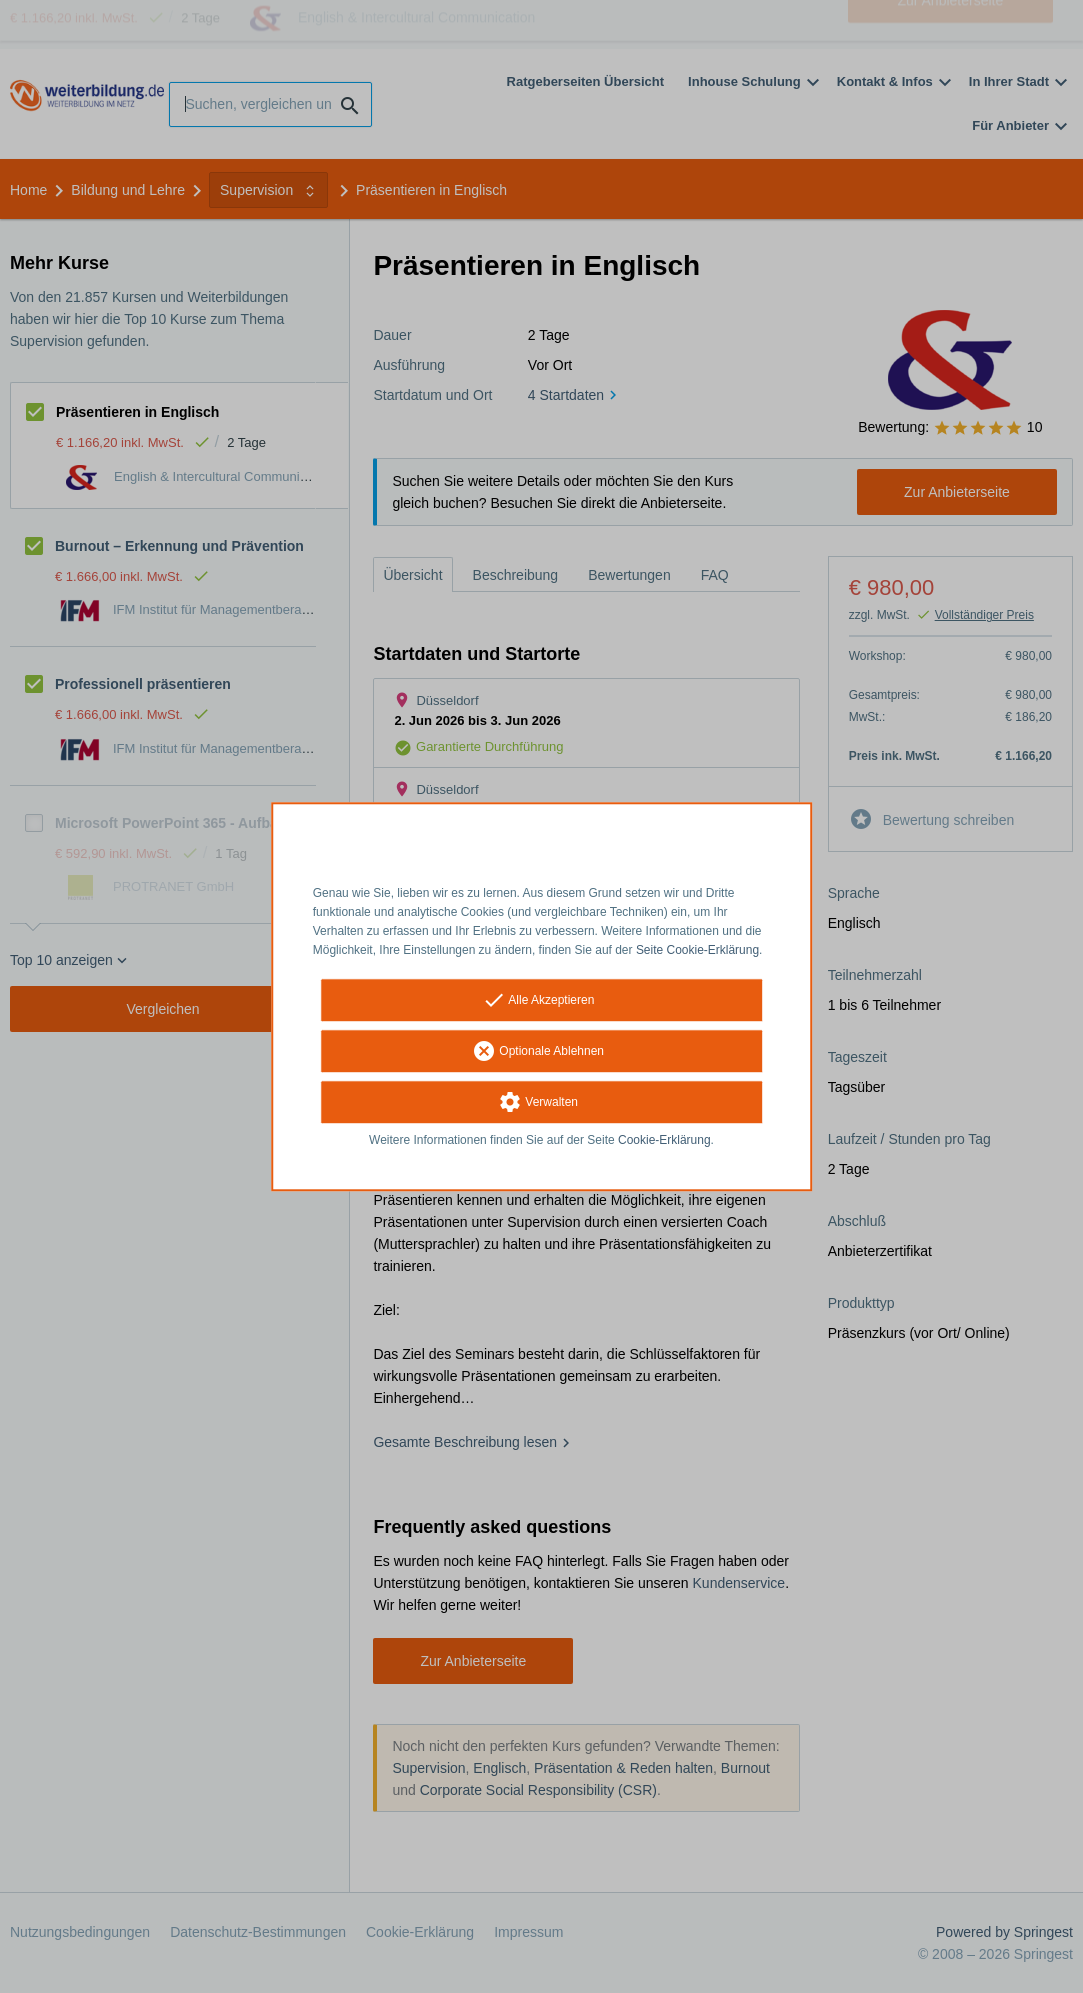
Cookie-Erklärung (664, 1141)
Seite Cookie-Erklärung (697, 950)
